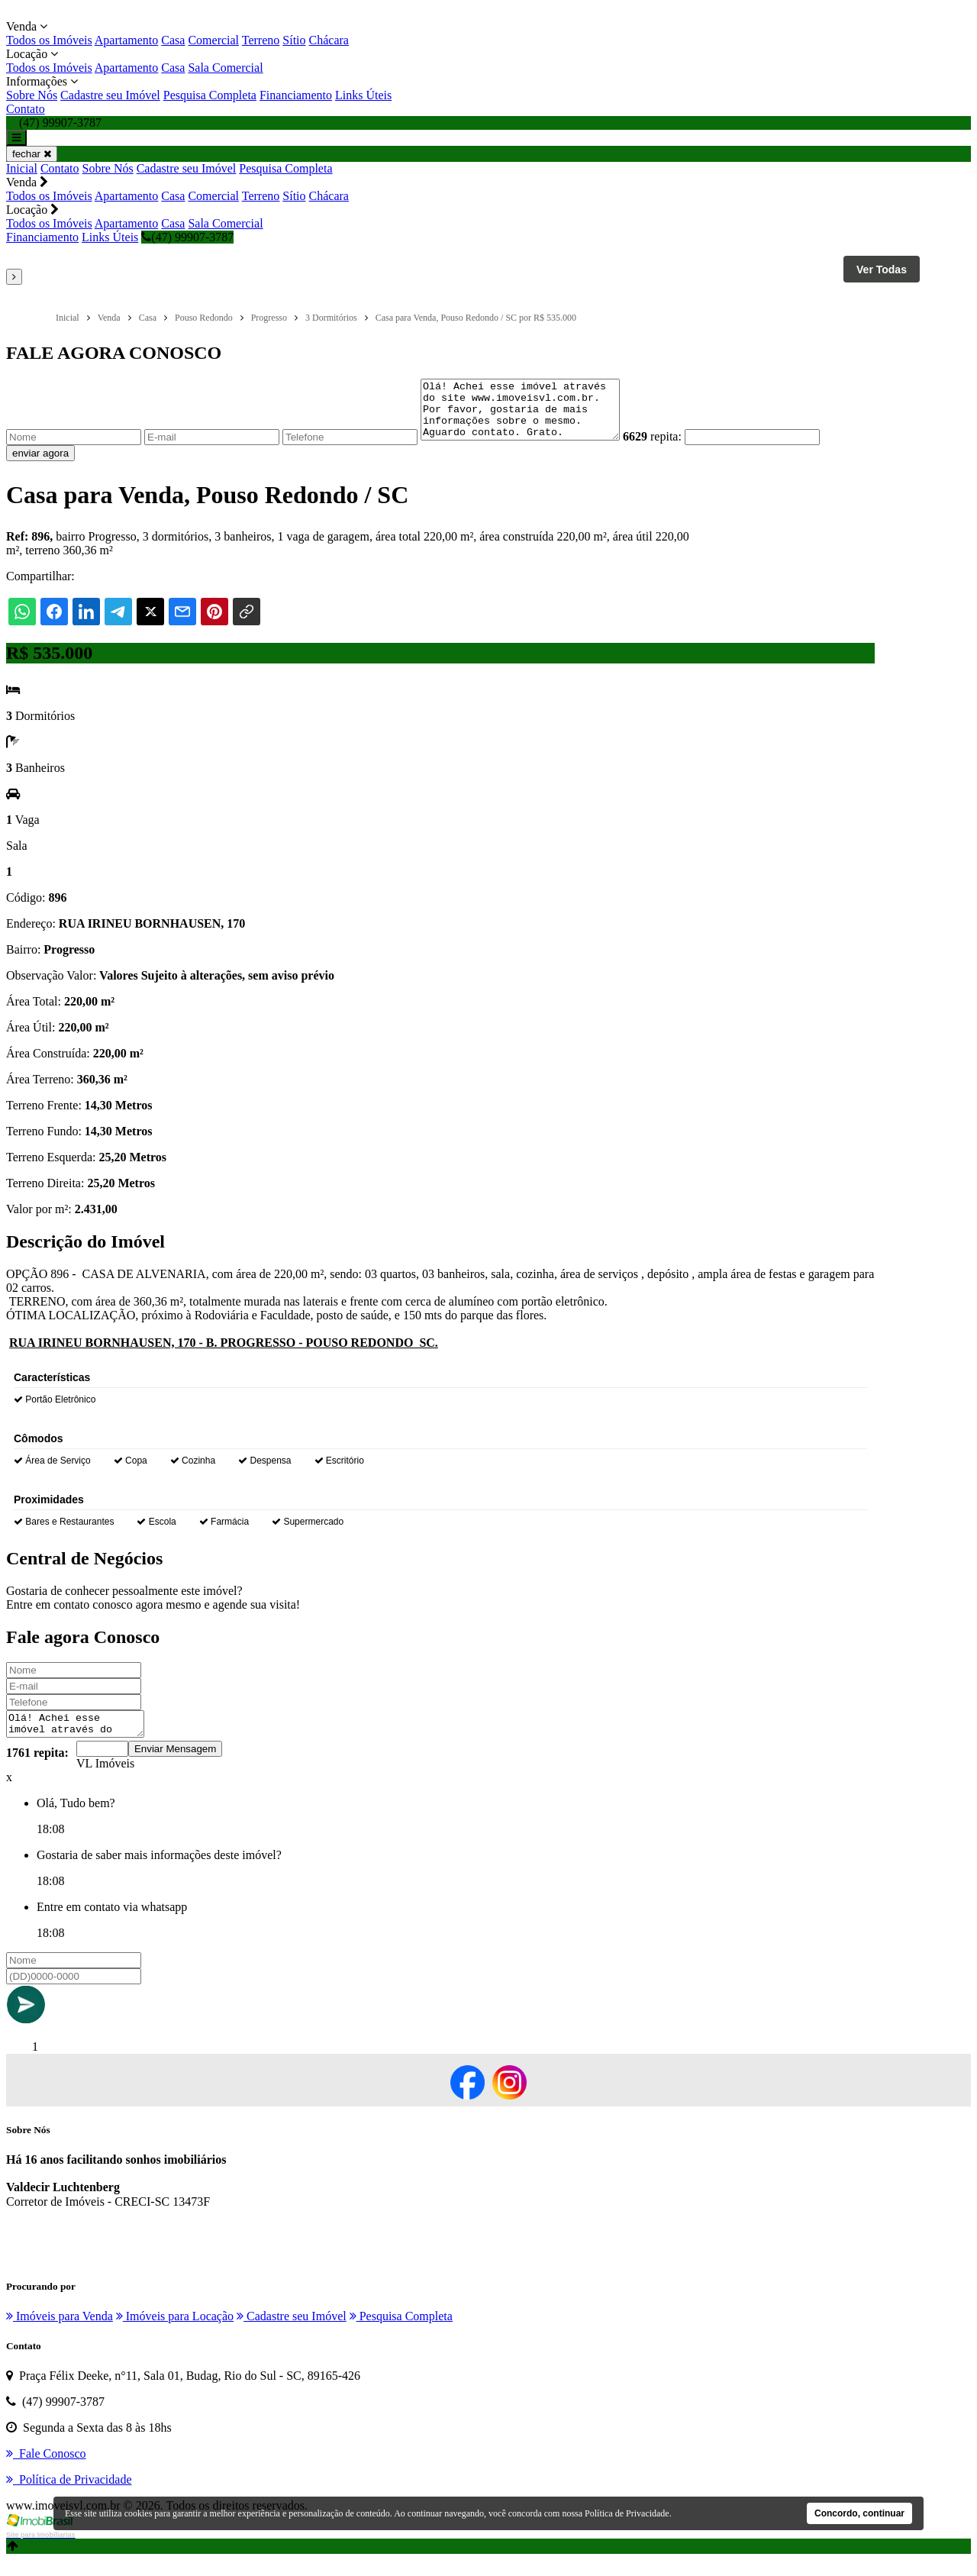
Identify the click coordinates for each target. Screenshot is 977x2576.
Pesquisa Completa (209, 95)
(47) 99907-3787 (187, 237)
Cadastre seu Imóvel (110, 95)
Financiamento (296, 95)
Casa (173, 40)
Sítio (293, 40)
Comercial (213, 40)
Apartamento (127, 40)
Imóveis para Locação (175, 2332)
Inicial (21, 168)
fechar (31, 154)
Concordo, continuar (859, 2513)
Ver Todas (881, 269)
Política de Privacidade (627, 2513)
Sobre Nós (31, 95)
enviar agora (40, 464)
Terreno (261, 40)
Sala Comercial (225, 67)
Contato (25, 108)
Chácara (329, 40)
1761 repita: (37, 1768)
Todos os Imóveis (49, 40)
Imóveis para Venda (59, 2332)
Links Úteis (363, 95)
